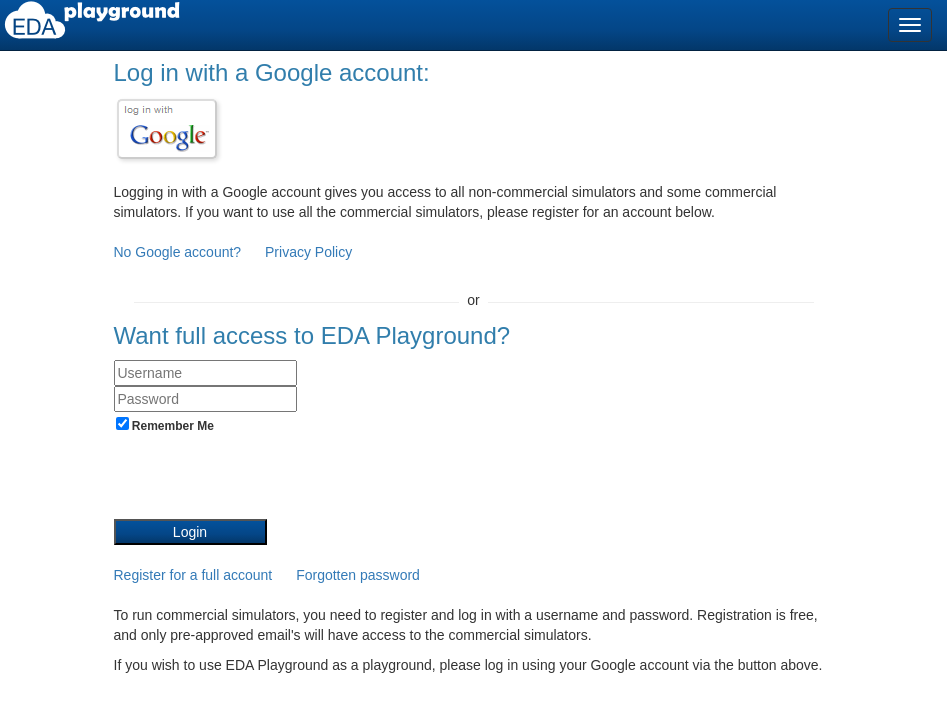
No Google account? (180, 252)
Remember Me (165, 425)
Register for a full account (193, 575)
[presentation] (266, 480)
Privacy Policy (308, 252)
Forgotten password (358, 575)
